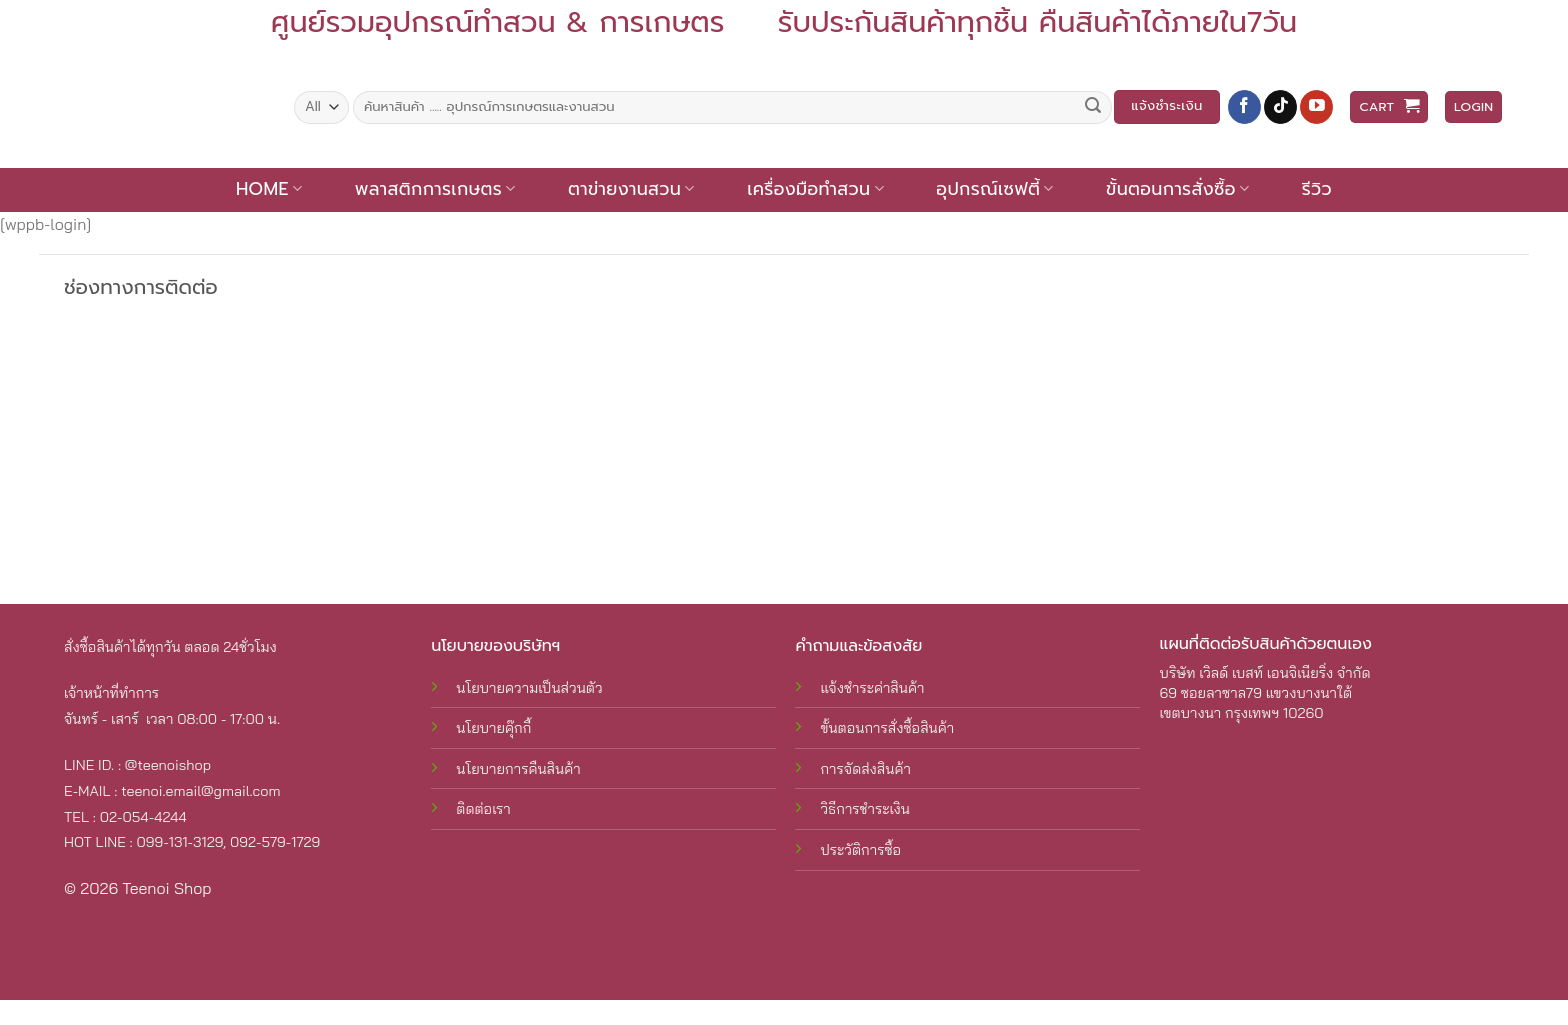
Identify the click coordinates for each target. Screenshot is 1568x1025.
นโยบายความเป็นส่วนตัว (529, 688)
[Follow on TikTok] (1280, 107)
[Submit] (1093, 107)
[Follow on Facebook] (1244, 107)
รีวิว (1317, 189)
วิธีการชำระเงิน (865, 809)
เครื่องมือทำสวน (815, 189)
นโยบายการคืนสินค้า (518, 769)
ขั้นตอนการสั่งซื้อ (1177, 189)
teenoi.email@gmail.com (200, 791)
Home (269, 189)
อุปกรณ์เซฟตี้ (994, 189)
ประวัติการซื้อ (860, 850)
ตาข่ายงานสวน (631, 189)
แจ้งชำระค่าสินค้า (872, 688)
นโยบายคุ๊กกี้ (493, 728)
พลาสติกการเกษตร (435, 189)
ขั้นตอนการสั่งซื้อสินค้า (887, 728)
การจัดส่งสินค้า (865, 769)
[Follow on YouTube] (1316, 107)
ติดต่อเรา (483, 809)
